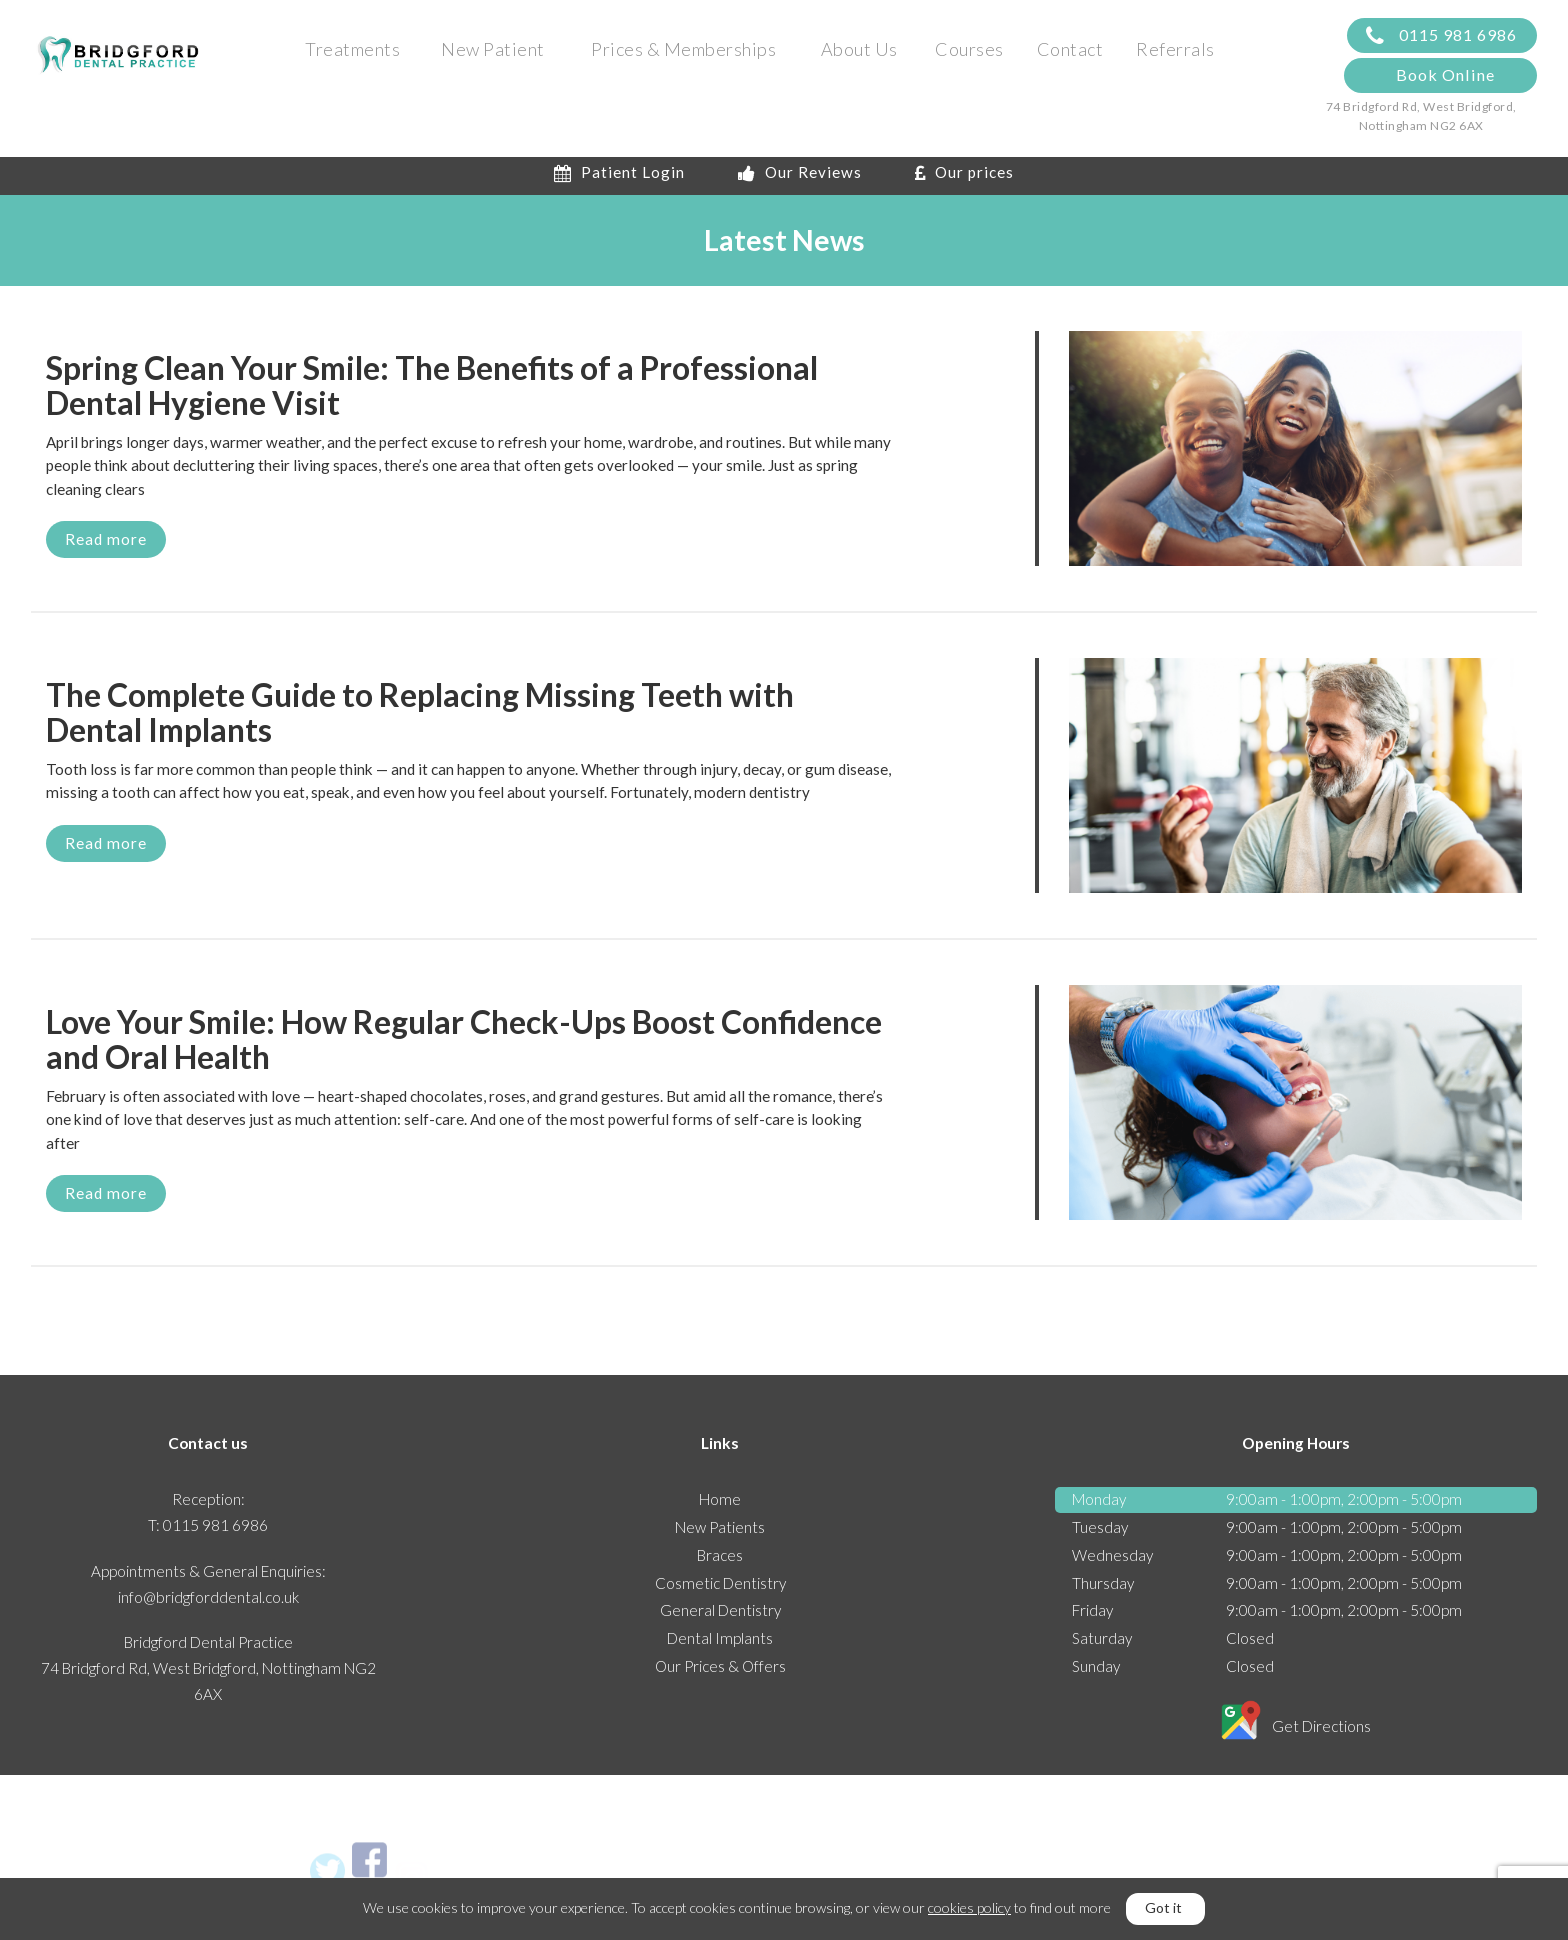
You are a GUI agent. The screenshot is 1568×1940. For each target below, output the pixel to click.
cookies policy (969, 1907)
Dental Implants (720, 1645)
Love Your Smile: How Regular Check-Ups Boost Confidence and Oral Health (464, 1046)
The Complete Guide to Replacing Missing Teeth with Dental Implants (420, 719)
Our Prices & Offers (720, 1673)
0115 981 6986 (1441, 37)
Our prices (964, 179)
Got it (1163, 1907)
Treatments (352, 50)
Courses (969, 50)
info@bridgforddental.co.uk (208, 1603)
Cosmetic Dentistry (720, 1589)
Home (720, 1506)
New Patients (720, 1534)
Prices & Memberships (683, 50)
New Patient (493, 50)
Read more (106, 545)
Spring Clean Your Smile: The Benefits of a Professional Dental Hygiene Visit (432, 392)
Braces (720, 1561)
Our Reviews (800, 179)
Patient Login (619, 179)
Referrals (1175, 50)
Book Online (1445, 75)
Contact (1070, 50)
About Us (859, 50)
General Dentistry (720, 1617)
